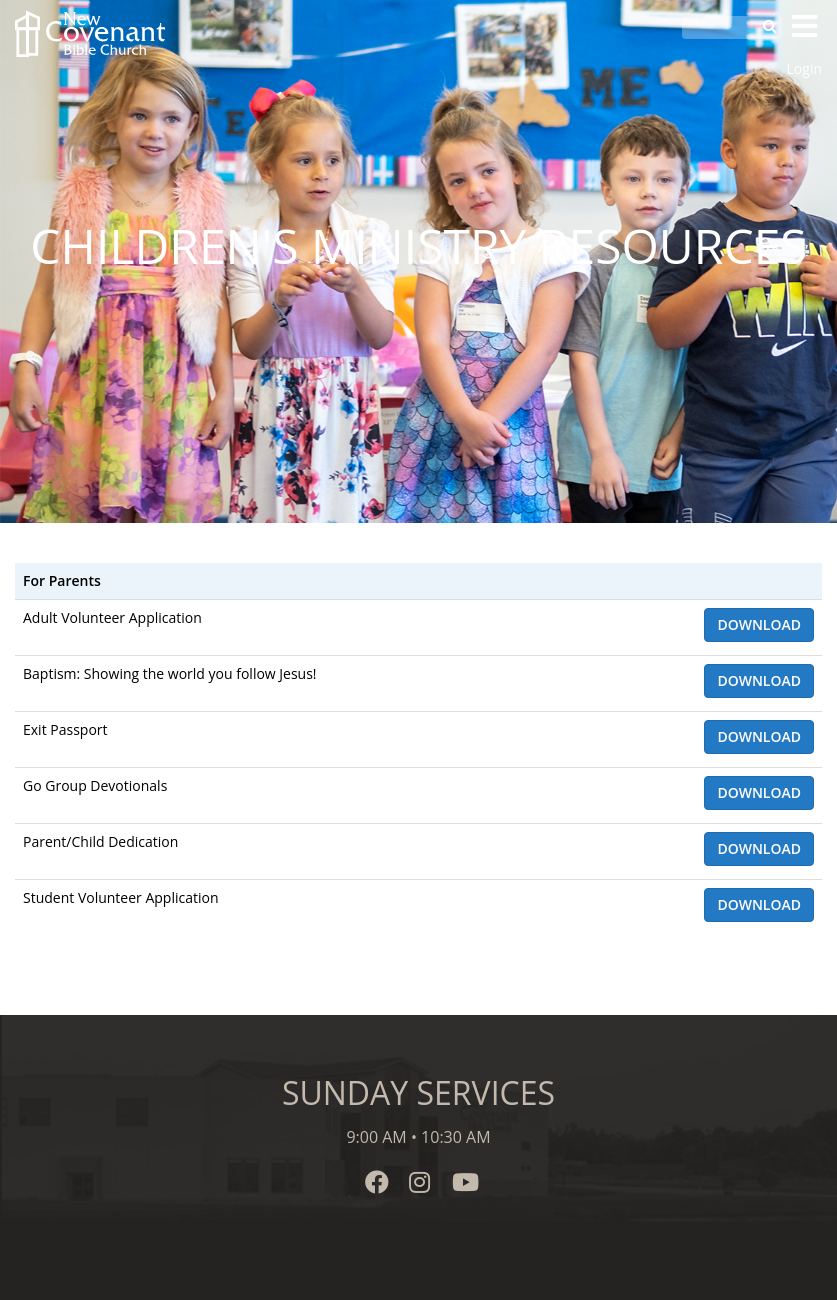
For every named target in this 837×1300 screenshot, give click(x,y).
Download (759, 624)
